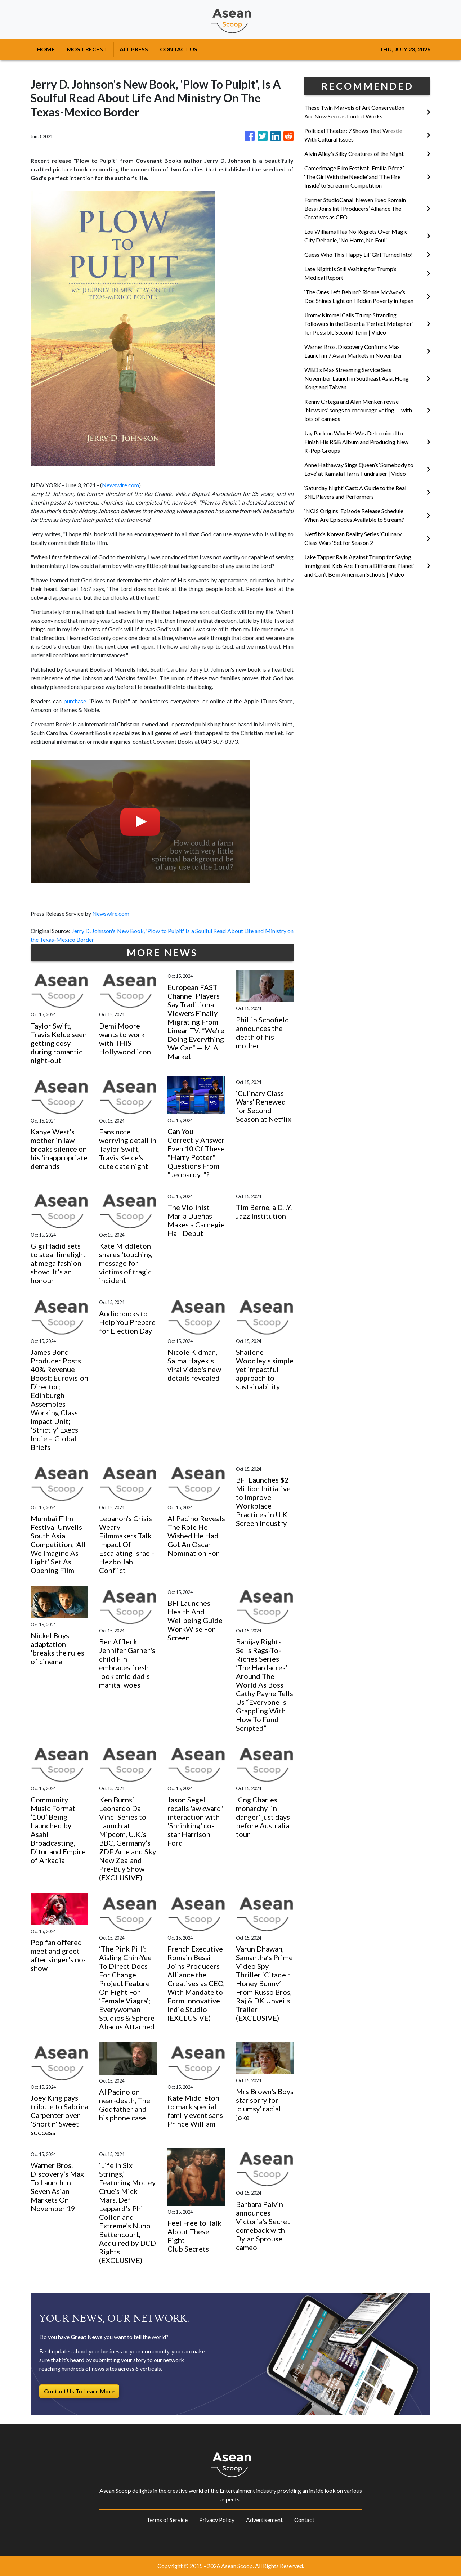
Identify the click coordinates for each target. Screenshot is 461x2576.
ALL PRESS (134, 49)
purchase (75, 701)
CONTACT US (178, 49)
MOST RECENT (87, 49)
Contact (304, 2519)
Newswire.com (120, 484)
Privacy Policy (216, 2519)
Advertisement (264, 2519)
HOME (46, 49)
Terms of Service (167, 2519)
